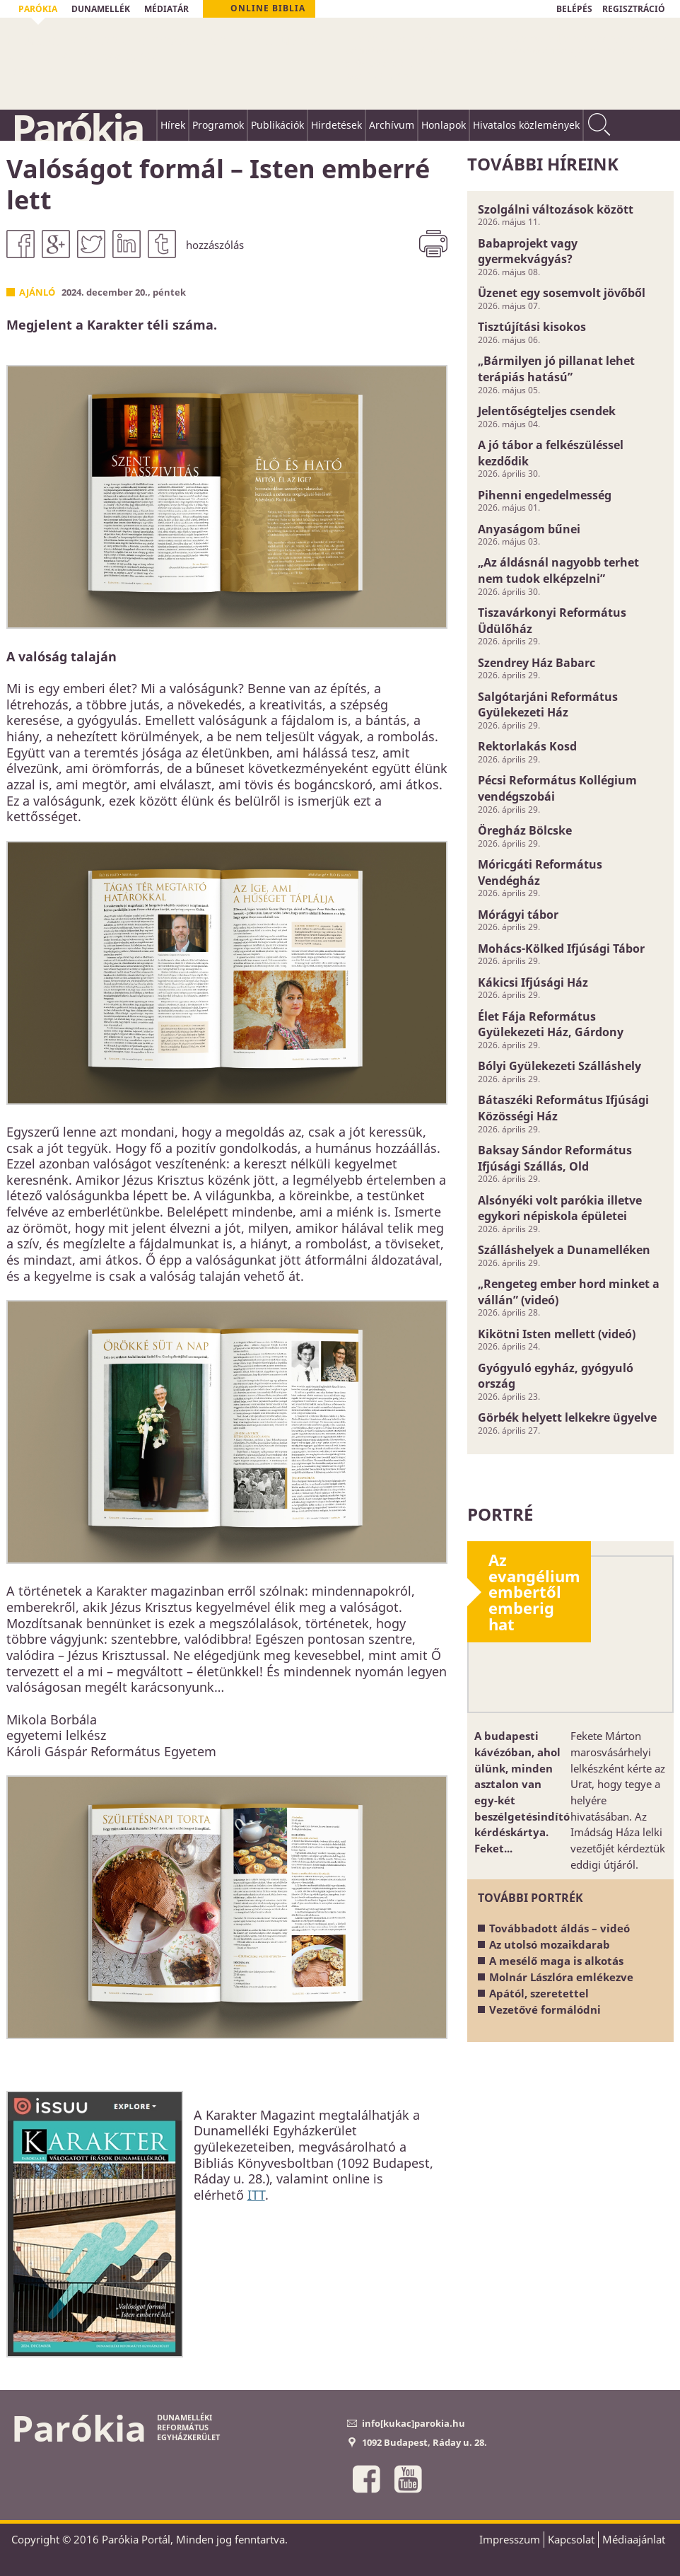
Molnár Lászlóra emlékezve (561, 1977)
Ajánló (37, 292)
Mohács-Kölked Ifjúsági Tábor (561, 948)
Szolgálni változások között (555, 209)
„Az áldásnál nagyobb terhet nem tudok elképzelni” (558, 570)
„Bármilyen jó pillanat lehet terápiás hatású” (556, 369)
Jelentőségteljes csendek (547, 411)
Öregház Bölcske (525, 830)
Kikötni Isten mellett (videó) (556, 1334)
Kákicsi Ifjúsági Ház (533, 982)
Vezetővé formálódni (545, 2009)
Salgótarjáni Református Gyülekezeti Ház (548, 705)
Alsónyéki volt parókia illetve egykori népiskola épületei (560, 1208)
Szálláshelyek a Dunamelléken (564, 1250)
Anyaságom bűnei (529, 529)
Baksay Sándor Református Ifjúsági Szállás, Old (555, 1158)
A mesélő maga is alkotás (556, 1961)
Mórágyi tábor (518, 914)
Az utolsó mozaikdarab (549, 1944)
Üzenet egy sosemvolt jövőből (561, 293)
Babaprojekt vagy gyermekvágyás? (528, 251)
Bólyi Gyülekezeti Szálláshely (559, 1066)
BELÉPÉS (574, 9)
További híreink (543, 163)
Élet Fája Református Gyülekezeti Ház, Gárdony (550, 1024)
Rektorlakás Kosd (527, 746)
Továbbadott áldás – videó (559, 1928)
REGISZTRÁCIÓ (633, 9)
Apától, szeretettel (539, 1993)
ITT (256, 2194)
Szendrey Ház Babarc (536, 663)
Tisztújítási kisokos (532, 327)
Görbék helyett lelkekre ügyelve (567, 1417)
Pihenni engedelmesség (544, 495)
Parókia (77, 128)
